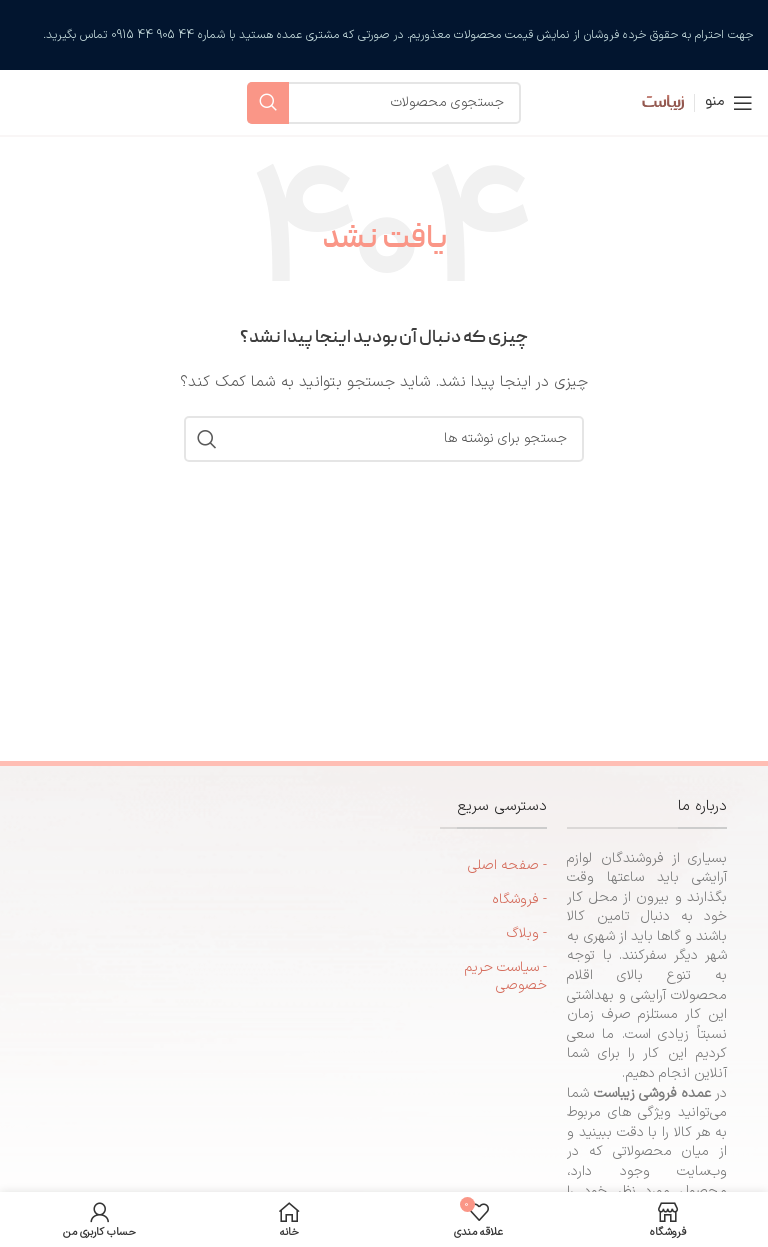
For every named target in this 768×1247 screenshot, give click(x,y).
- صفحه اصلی (507, 865)
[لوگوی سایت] (649, 101)
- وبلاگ (527, 933)
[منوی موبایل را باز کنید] (729, 103)
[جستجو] (384, 103)
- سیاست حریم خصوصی (505, 976)
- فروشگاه (519, 899)
